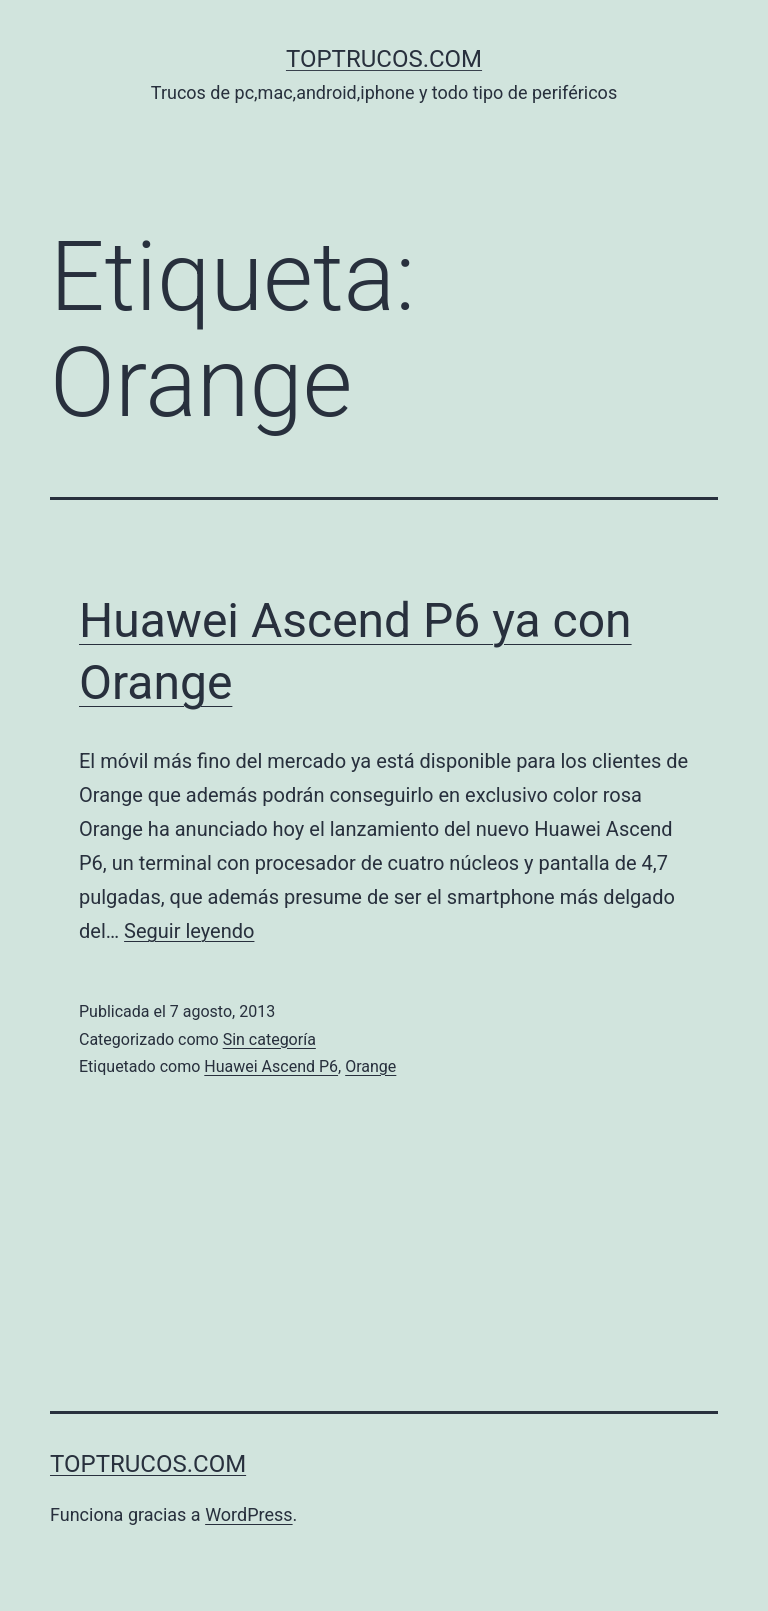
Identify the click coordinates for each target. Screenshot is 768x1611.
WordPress (248, 1514)
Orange (370, 1066)
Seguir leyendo (189, 931)
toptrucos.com (384, 59)
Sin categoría (269, 1039)
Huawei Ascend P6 (271, 1066)
